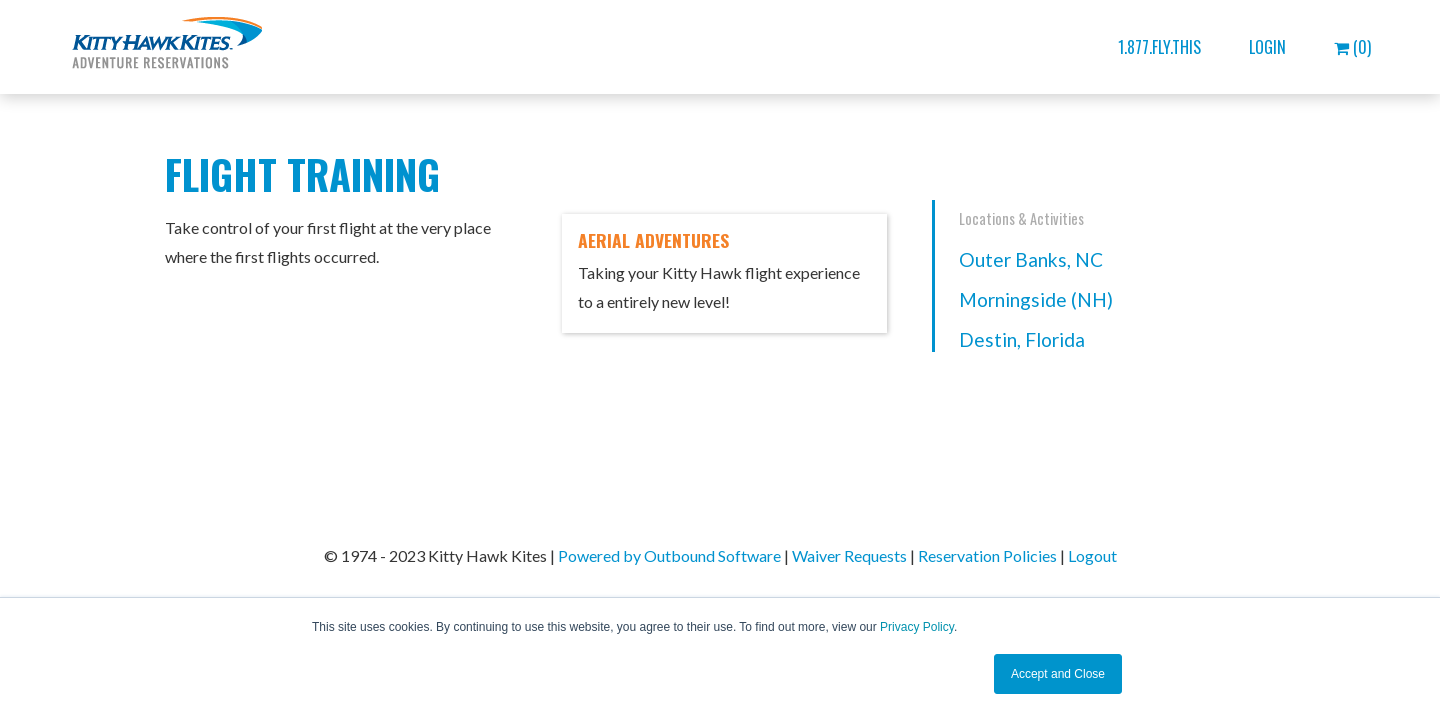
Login (1267, 47)
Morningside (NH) (1036, 299)
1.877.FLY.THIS (1159, 47)
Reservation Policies (987, 555)
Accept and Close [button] (1058, 674)
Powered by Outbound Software (669, 555)
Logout (1092, 555)
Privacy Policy (917, 627)
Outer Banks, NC (1031, 259)
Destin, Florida (1022, 339)
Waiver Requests (849, 555)
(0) (1352, 47)
